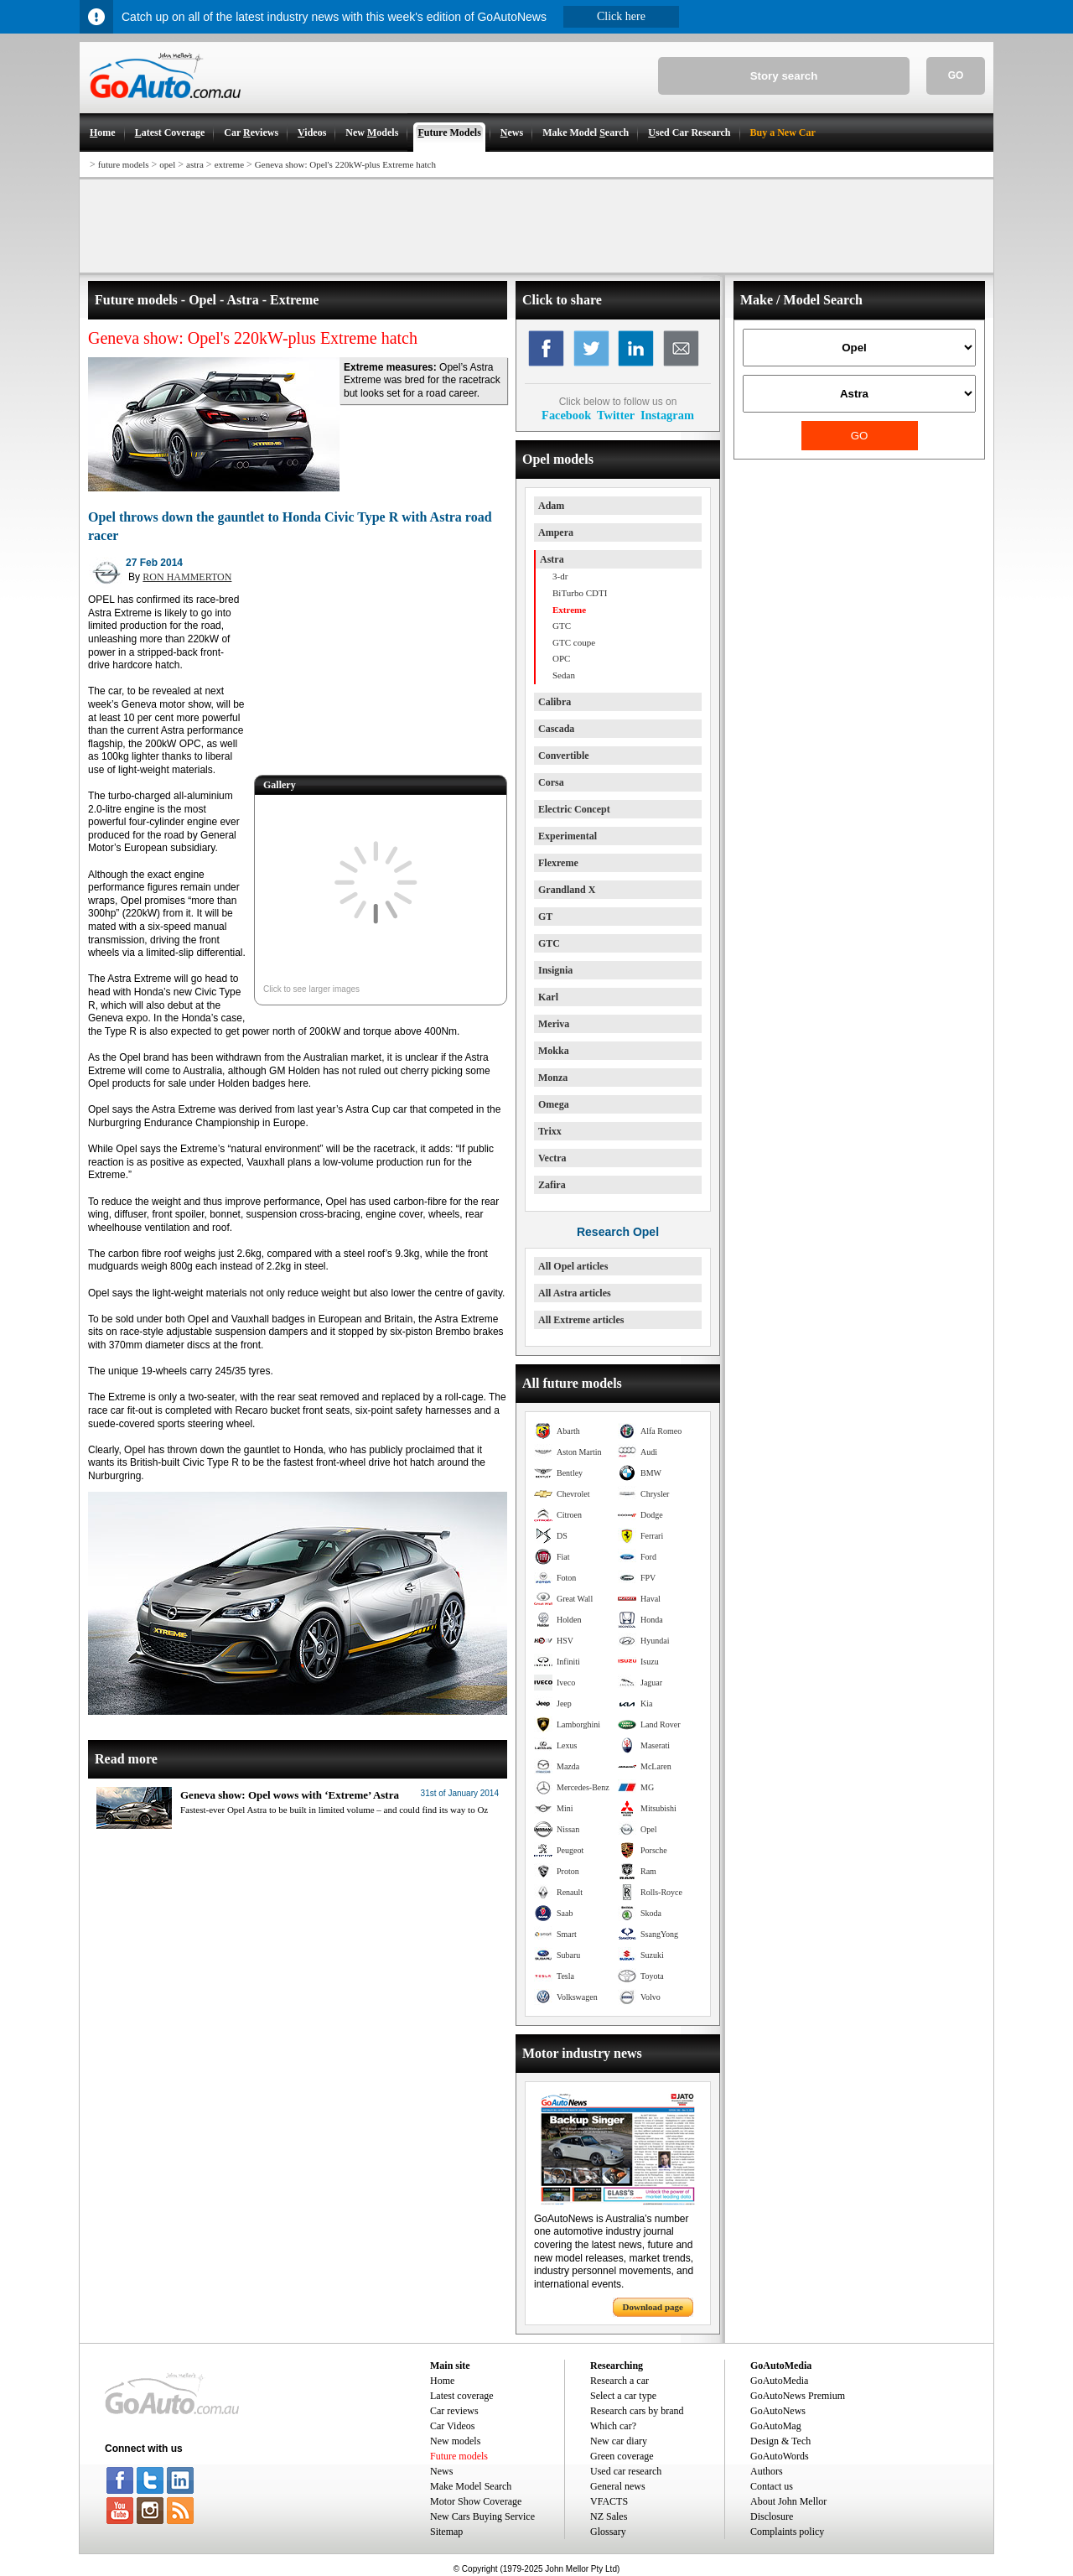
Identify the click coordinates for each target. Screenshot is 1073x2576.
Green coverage (622, 2456)
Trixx (550, 1131)
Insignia (555, 970)
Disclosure (771, 2516)
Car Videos (452, 2426)
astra (195, 164)
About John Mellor (788, 2501)
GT (545, 916)
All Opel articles (573, 1266)
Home (442, 2380)
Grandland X (566, 890)
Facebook (566, 415)
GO (956, 75)
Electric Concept (574, 809)
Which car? (613, 2426)
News (441, 2471)
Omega (553, 1104)
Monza (553, 1077)
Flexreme (558, 863)
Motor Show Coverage (475, 2501)
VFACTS (609, 2501)
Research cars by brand (637, 2411)
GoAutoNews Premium (797, 2396)
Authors (766, 2471)
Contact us (771, 2486)
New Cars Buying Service (482, 2516)
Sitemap (446, 2531)
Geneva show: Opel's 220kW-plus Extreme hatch (345, 164)
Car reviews (454, 2411)
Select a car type (623, 2396)
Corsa (551, 782)
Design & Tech (780, 2441)
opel (167, 164)
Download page (653, 2307)
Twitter (616, 415)
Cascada (556, 729)
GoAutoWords (779, 2456)
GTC (549, 943)
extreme (229, 164)
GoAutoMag (775, 2426)
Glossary (608, 2531)
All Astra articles (574, 1293)
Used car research (625, 2471)
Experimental (567, 836)
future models (123, 164)
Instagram (667, 415)
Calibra (554, 702)
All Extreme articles (581, 1320)
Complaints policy (787, 2531)
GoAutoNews (778, 2411)
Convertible (563, 755)
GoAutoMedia (779, 2380)
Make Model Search (470, 2486)
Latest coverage (462, 2396)
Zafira (552, 1185)
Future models (459, 2456)
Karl (548, 997)
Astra (552, 559)
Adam (551, 506)
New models (455, 2441)
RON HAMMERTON (187, 577)
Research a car (619, 2380)
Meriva (553, 1024)
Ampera (555, 532)
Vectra (552, 1158)
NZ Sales (608, 2516)
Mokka (553, 1051)
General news (617, 2486)
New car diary (618, 2441)
